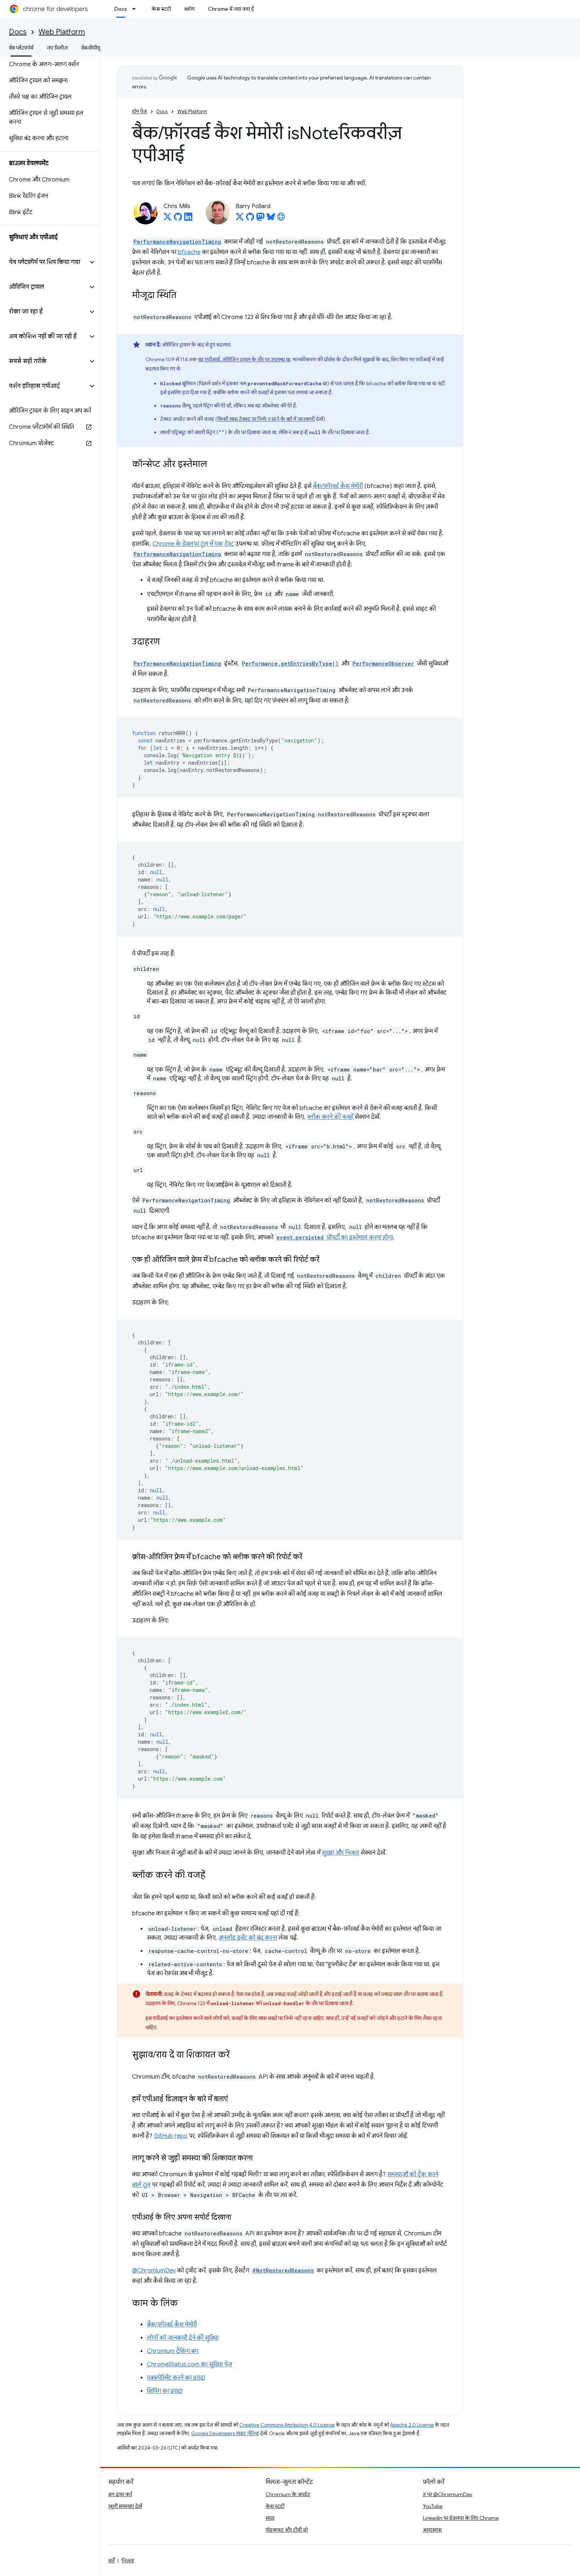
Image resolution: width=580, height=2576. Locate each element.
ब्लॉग (189, 9)
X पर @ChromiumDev (447, 2494)
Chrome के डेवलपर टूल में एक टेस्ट (193, 544)
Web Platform (61, 32)
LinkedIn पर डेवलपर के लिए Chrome (461, 2518)
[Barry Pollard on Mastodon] (260, 219)
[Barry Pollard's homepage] (281, 219)
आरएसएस (432, 2529)
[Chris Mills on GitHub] (178, 219)
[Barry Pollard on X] (240, 219)
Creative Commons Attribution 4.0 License (287, 2425)
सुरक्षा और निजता (340, 1852)
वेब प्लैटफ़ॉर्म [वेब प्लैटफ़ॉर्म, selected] (21, 47)
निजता (128, 2560)
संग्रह (270, 2518)
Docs (18, 32)
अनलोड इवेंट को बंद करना (248, 1938)
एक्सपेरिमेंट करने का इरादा (176, 2378)
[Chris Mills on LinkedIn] (188, 219)
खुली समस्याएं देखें (125, 2506)
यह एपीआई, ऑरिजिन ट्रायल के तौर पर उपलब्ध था (244, 359)
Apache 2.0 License (412, 2425)
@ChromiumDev (154, 2270)
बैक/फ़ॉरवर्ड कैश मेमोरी (338, 486)
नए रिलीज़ (57, 47)
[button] (44, 262)
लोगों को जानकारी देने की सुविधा (183, 2338)
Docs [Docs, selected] (120, 9)
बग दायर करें (120, 2494)
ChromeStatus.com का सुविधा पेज (189, 2364)
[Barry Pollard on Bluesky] (271, 219)
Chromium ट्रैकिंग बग (172, 2351)
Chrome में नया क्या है (231, 9)
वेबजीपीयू (90, 47)
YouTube (432, 2506)
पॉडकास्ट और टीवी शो (287, 2529)
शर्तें (111, 2560)
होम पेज (139, 111)
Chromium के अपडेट (288, 2494)
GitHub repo (171, 2136)
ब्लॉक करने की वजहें (330, 1117)
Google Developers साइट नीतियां (225, 2433)
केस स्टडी (161, 9)
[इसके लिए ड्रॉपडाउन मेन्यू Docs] (136, 8)
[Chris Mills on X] (167, 219)
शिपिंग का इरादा (164, 2391)
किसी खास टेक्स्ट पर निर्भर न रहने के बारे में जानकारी (266, 419)
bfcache (189, 252)
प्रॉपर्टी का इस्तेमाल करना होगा (334, 1237)
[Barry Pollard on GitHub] (250, 219)
